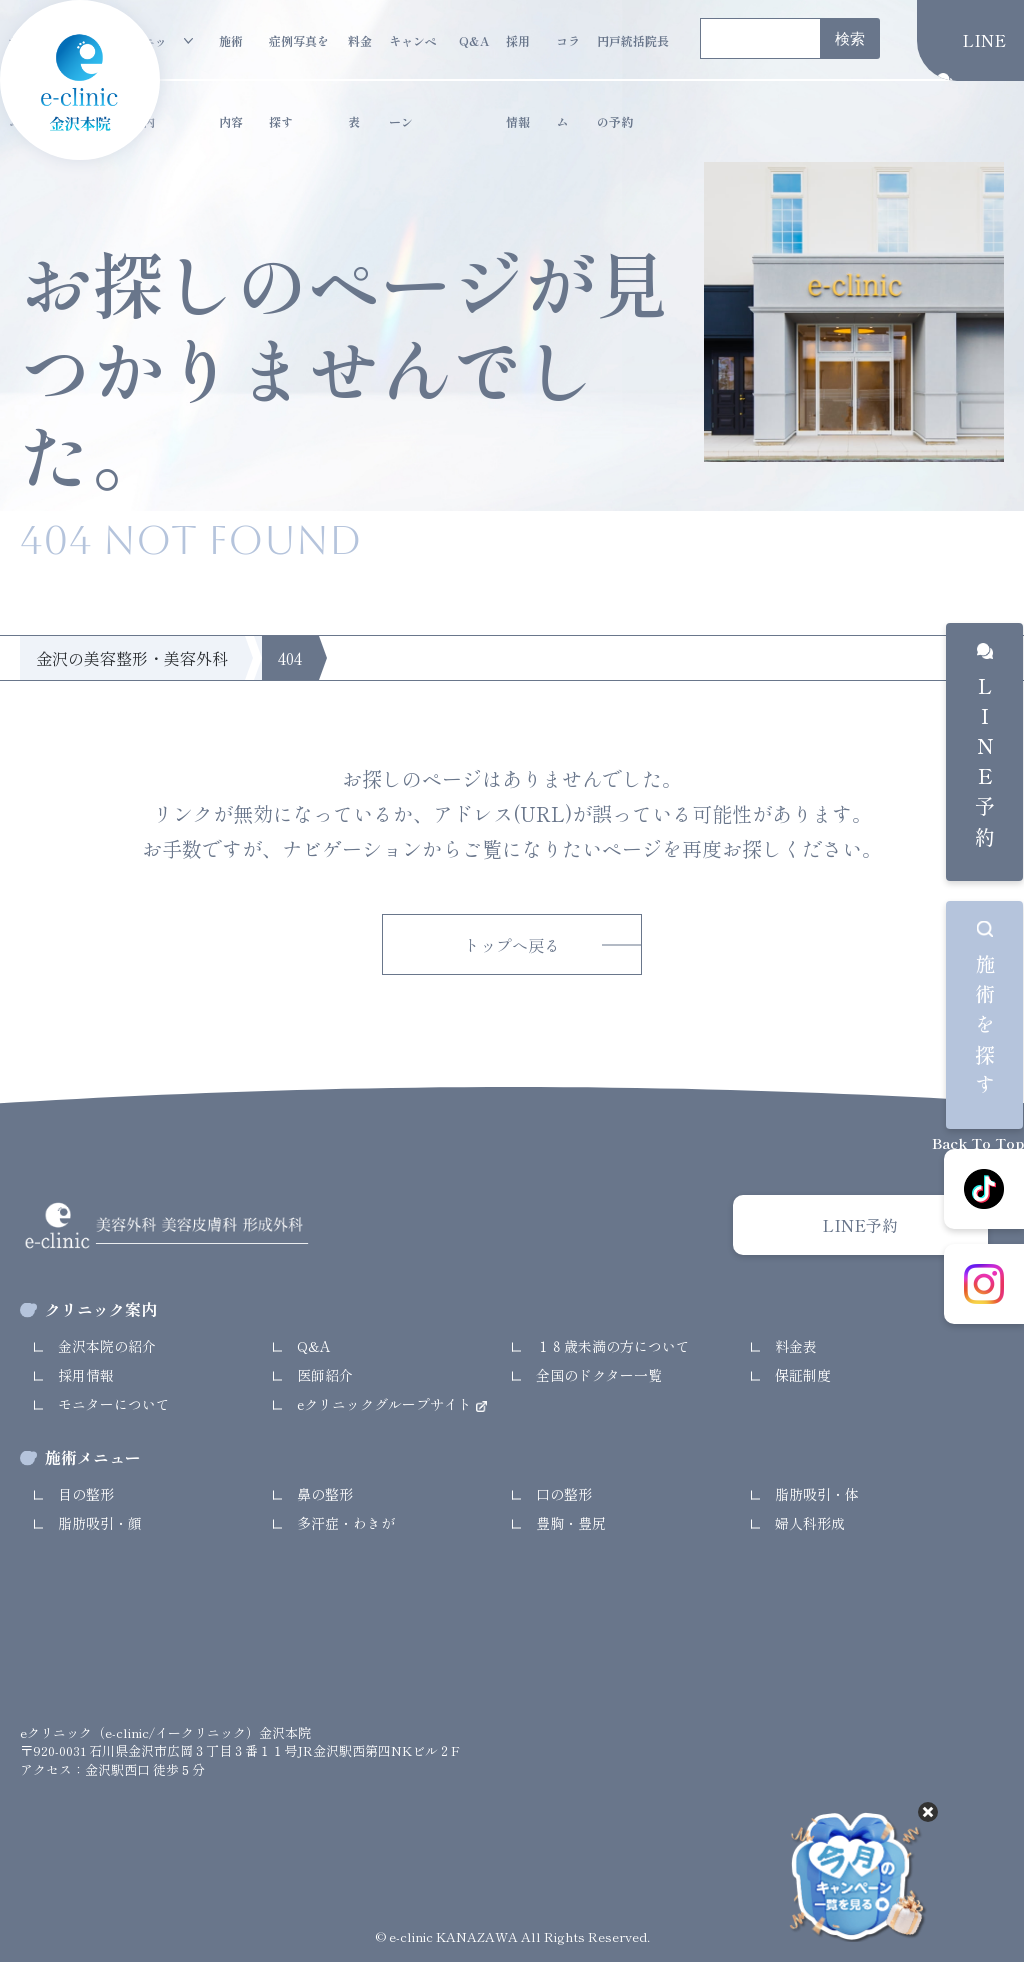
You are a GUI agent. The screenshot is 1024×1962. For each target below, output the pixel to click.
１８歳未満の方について (613, 1346)
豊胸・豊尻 (571, 1523)
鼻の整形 (325, 1494)
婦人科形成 (810, 1523)
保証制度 (803, 1375)
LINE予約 (984, 766)
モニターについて (114, 1404)
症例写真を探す (299, 56)
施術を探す (984, 1029)
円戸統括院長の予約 (633, 56)
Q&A (474, 40)
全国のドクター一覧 (599, 1375)
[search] (758, 40)
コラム (568, 56)
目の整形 (86, 1494)
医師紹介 (325, 1375)
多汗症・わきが (346, 1523)
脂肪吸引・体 (817, 1494)
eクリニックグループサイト (386, 1404)
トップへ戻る (512, 945)
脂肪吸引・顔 (100, 1523)
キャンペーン (413, 56)
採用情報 (518, 56)
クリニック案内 (143, 56)
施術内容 (231, 56)
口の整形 (564, 1494)
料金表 (360, 56)
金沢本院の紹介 (107, 1346)
